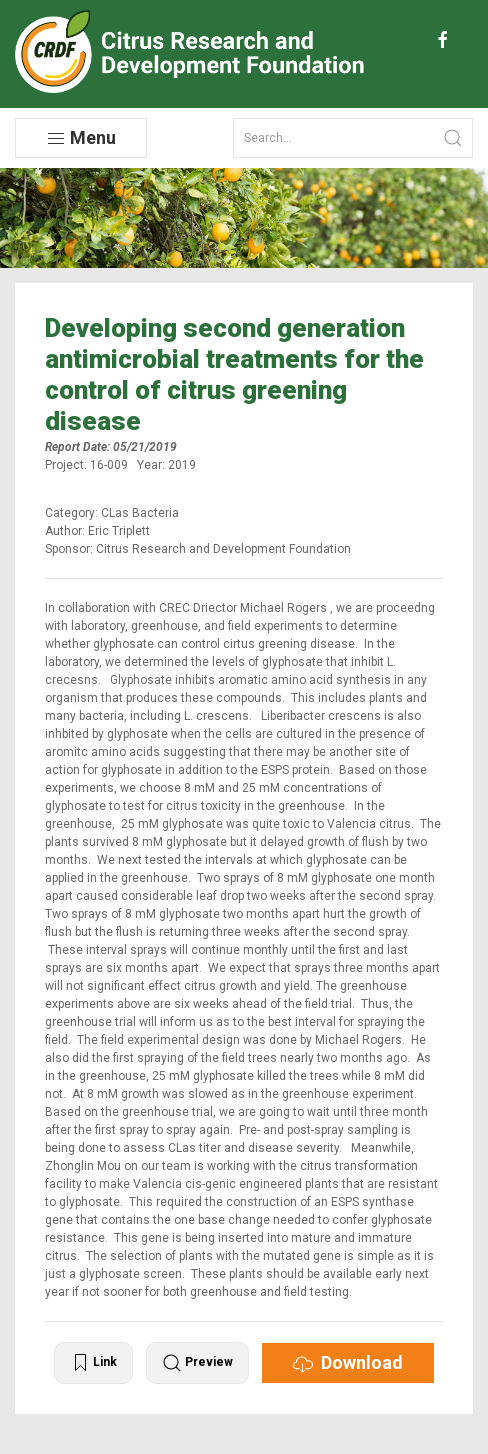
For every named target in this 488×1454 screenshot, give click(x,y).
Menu (81, 138)
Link (93, 1363)
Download (348, 1363)
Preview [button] (197, 1363)
